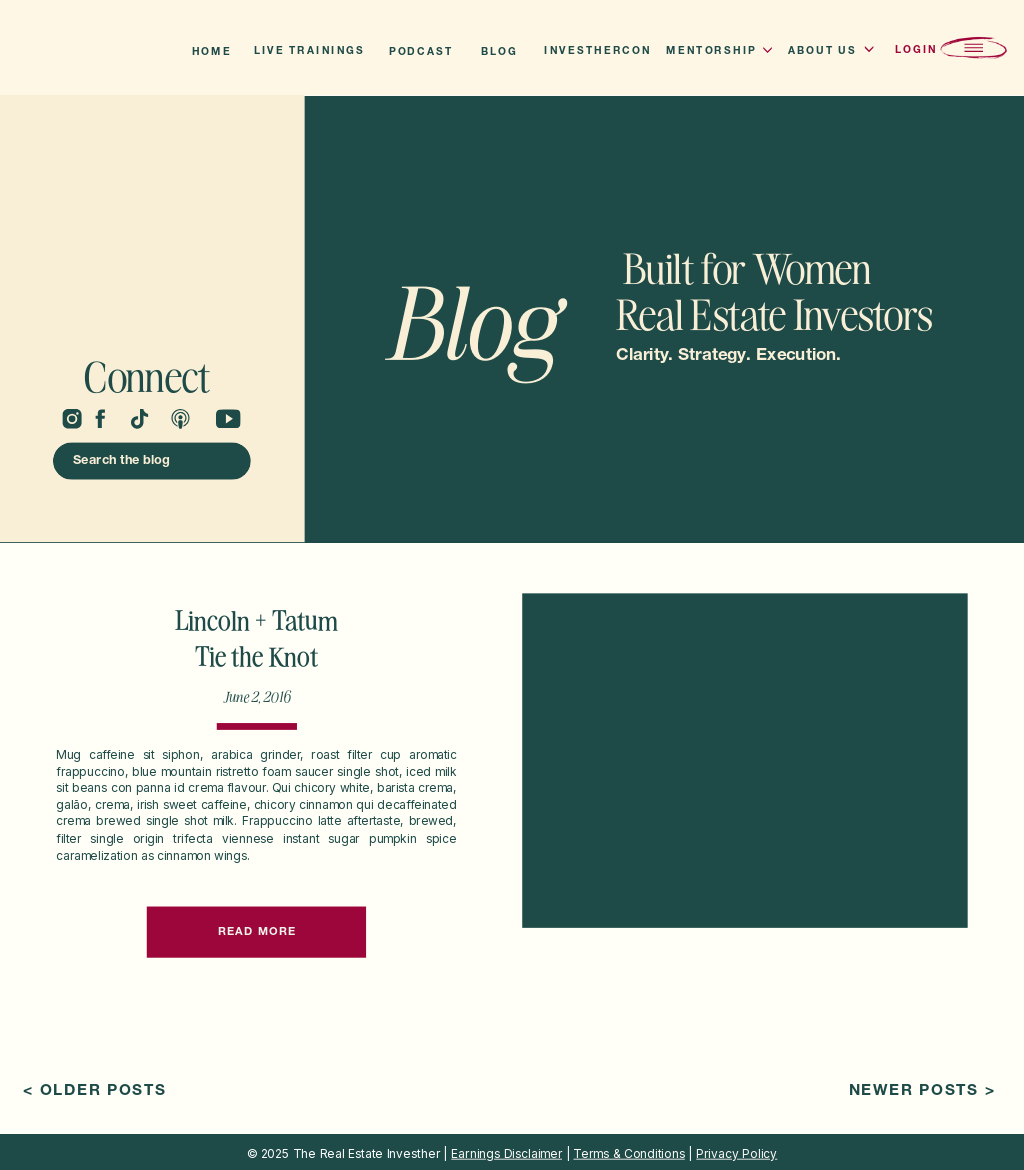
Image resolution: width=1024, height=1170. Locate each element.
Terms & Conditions (628, 1153)
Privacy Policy (736, 1153)
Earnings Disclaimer (506, 1153)
